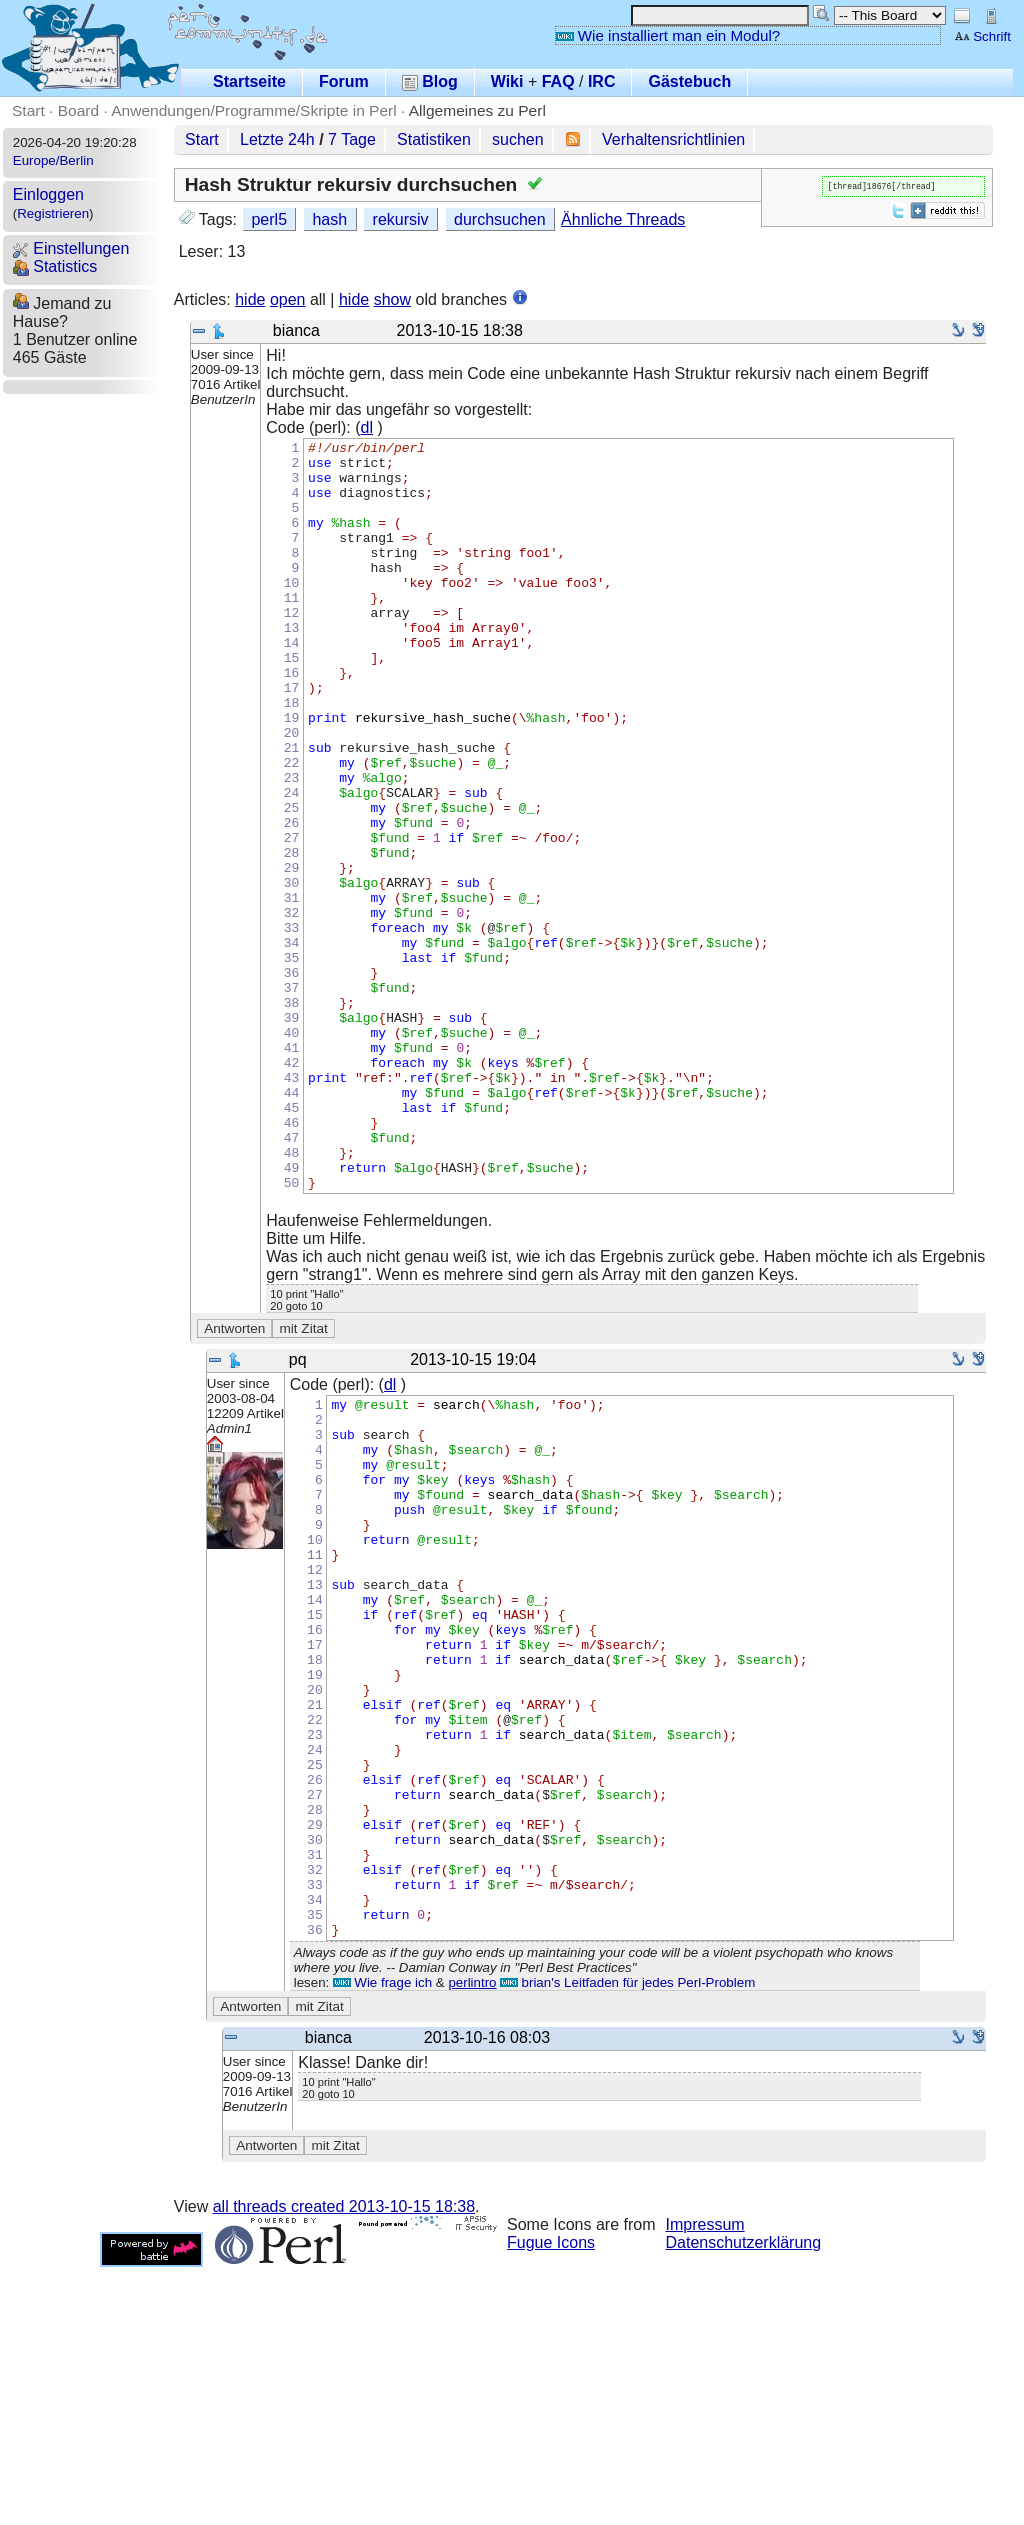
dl (367, 427)
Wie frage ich (382, 2240)
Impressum (705, 2482)
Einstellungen (71, 248)
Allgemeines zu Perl (477, 110)
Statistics (55, 266)
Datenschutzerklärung (744, 2500)
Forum (344, 81)
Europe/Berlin (53, 160)
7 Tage (352, 139)
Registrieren (53, 213)
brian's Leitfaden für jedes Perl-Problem (627, 2240)
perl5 (269, 219)
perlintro (472, 2240)
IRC (602, 81)
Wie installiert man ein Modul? (668, 35)
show (392, 299)
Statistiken (434, 139)
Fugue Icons (551, 2500)
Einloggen (48, 194)
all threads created (344, 2464)
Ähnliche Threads (623, 219)
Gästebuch (689, 81)
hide (250, 299)
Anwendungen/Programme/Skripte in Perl (253, 110)
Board (78, 110)
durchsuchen (500, 219)
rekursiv (401, 219)
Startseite (249, 81)
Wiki (507, 81)
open (288, 299)
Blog (430, 81)
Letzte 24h (277, 139)
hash (329, 219)
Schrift (982, 36)
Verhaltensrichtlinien (673, 139)
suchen (518, 139)
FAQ (558, 81)
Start (28, 110)
